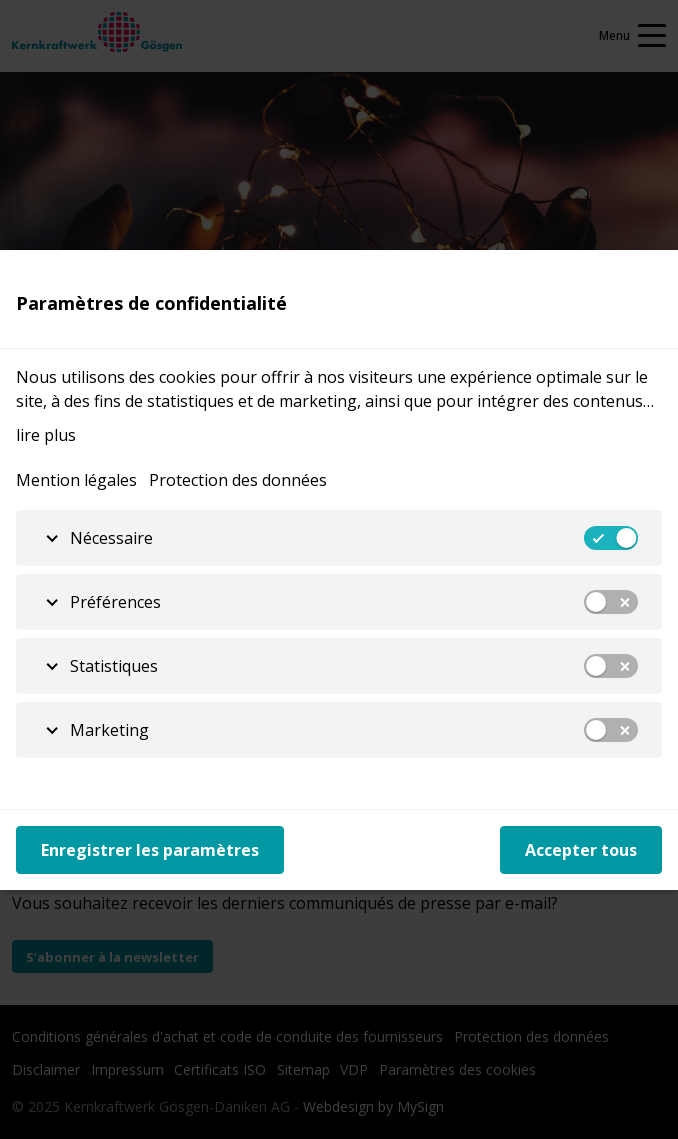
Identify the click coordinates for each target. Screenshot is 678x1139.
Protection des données (238, 480)
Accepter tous (581, 850)
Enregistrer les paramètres (150, 850)
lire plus (46, 435)
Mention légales (76, 480)
